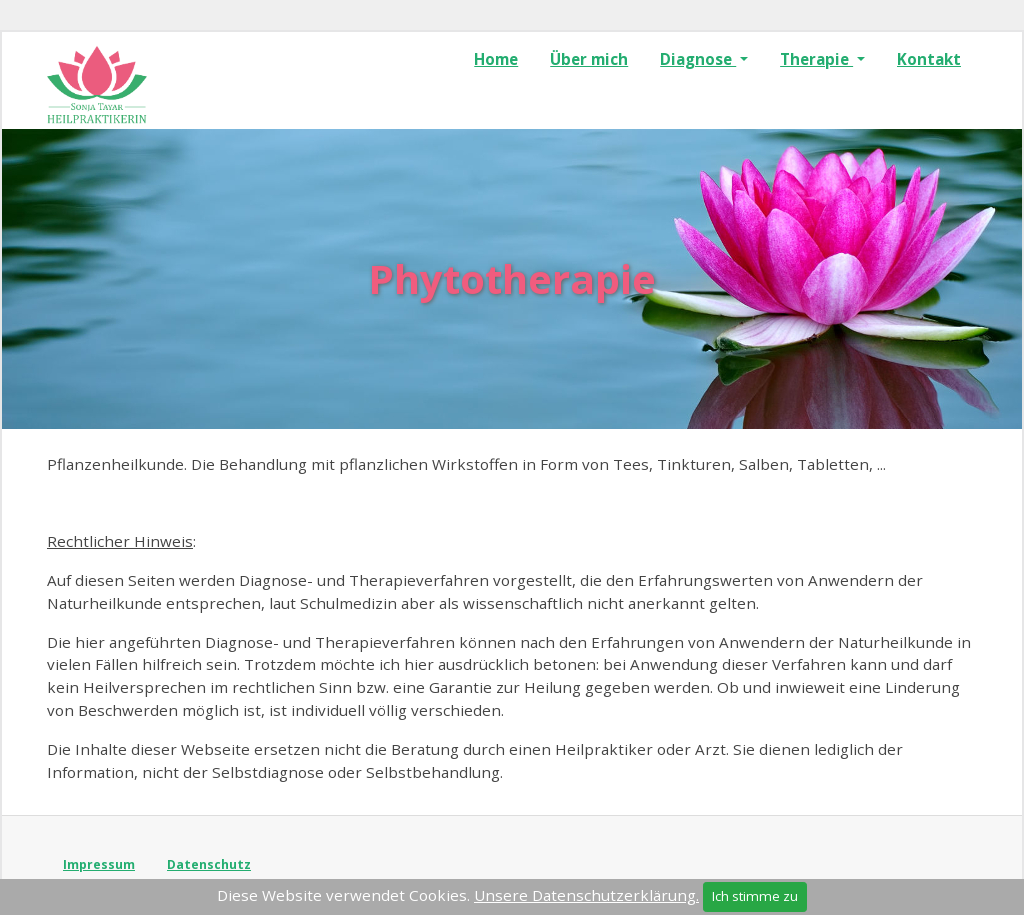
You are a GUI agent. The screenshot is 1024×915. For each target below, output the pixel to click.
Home (496, 59)
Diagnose (698, 59)
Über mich (589, 59)
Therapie (816, 59)
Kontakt (929, 59)
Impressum (99, 864)
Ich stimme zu (755, 896)
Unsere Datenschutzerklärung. (586, 895)
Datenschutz (209, 864)
